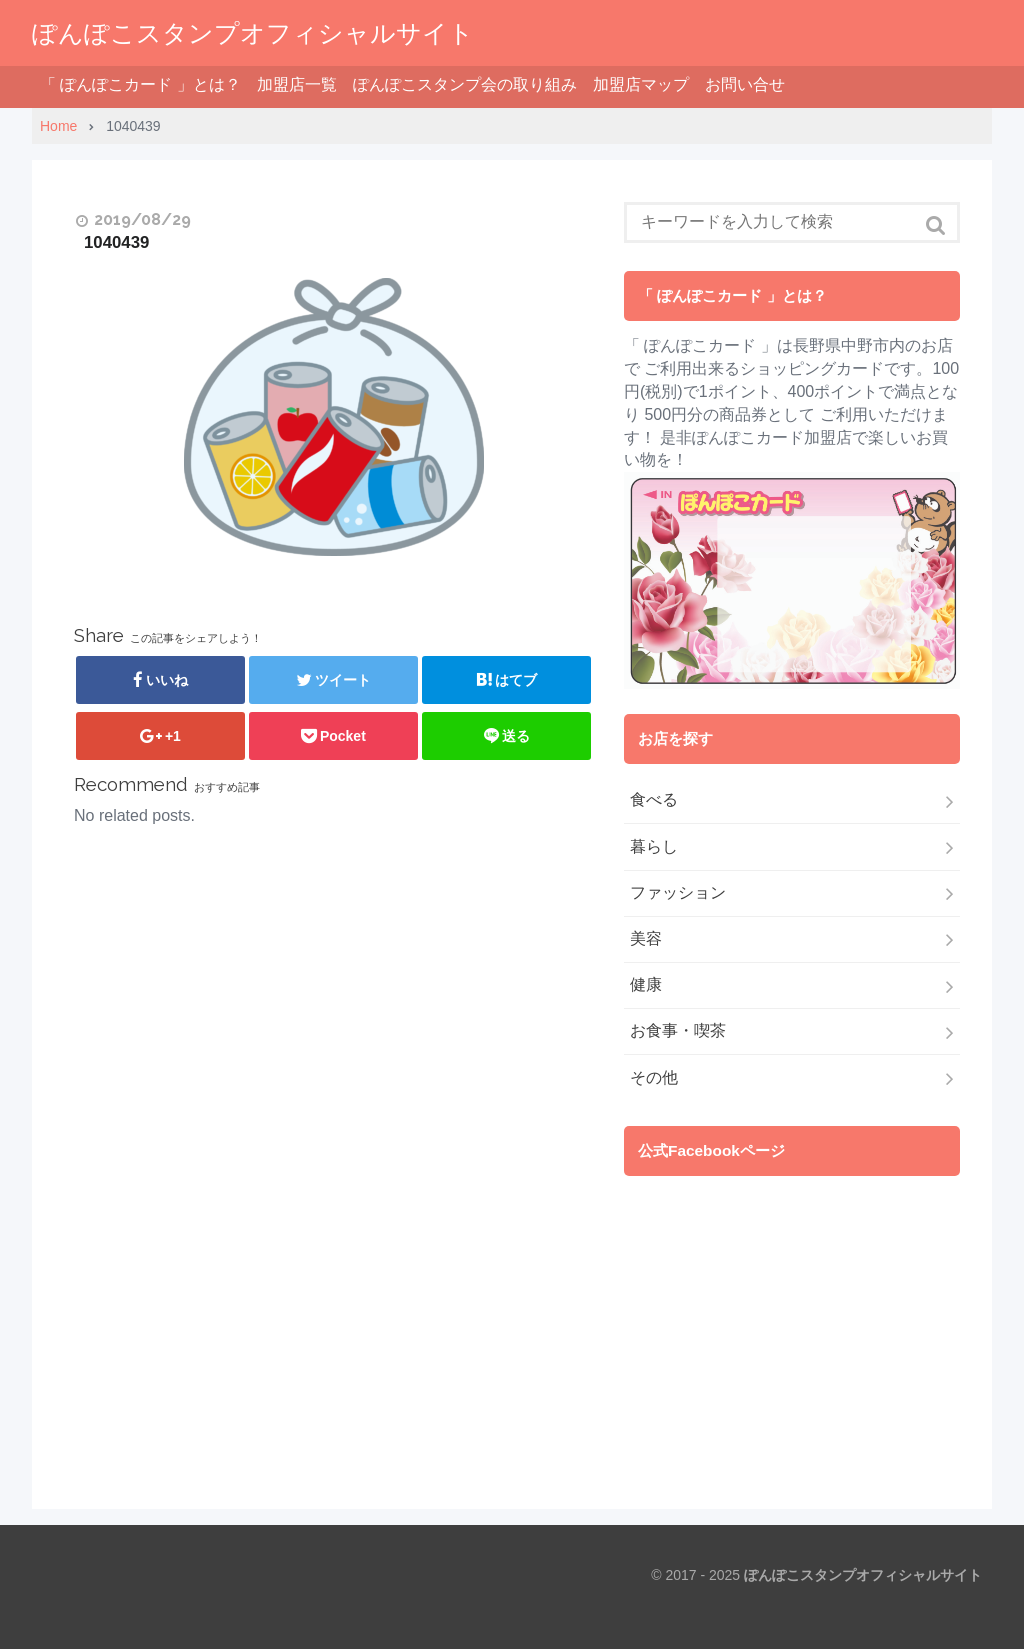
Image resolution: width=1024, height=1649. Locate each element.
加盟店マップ (641, 84)
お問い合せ (745, 84)
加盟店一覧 (297, 84)
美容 (646, 938)
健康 (646, 984)
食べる (654, 799)
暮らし (654, 846)
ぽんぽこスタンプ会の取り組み (465, 84)
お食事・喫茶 (678, 1030)
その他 (654, 1077)
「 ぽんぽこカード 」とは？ (140, 84)
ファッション (678, 892)
